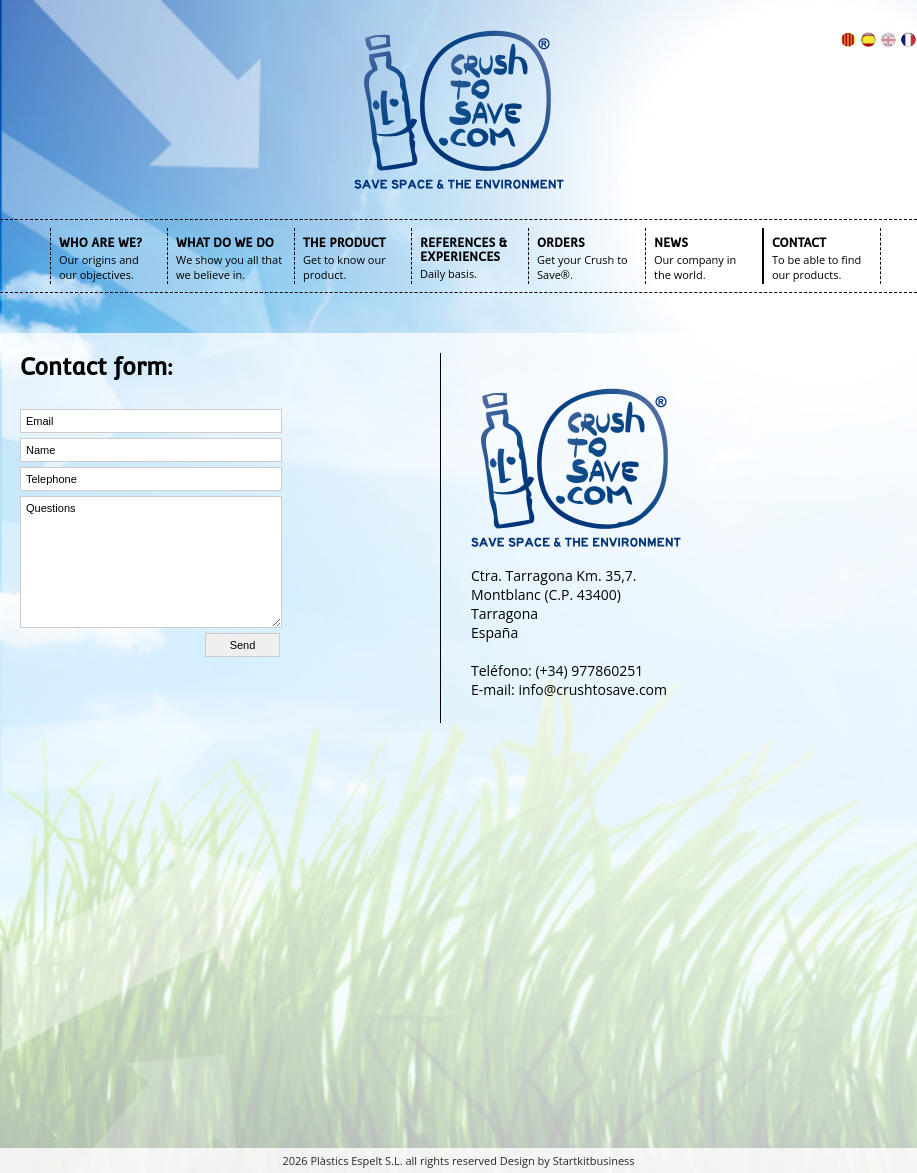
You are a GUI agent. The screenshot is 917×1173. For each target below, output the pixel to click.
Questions (151, 562)
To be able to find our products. (816, 267)
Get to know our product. (344, 267)
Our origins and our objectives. (99, 267)
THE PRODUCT (344, 243)
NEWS (671, 243)
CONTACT (799, 243)
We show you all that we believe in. (229, 267)
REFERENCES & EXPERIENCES (463, 250)
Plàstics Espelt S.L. (356, 1160)
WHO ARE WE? (100, 243)
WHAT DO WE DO (225, 243)
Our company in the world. (695, 267)
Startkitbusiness (594, 1160)
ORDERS (561, 243)
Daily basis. (448, 273)
